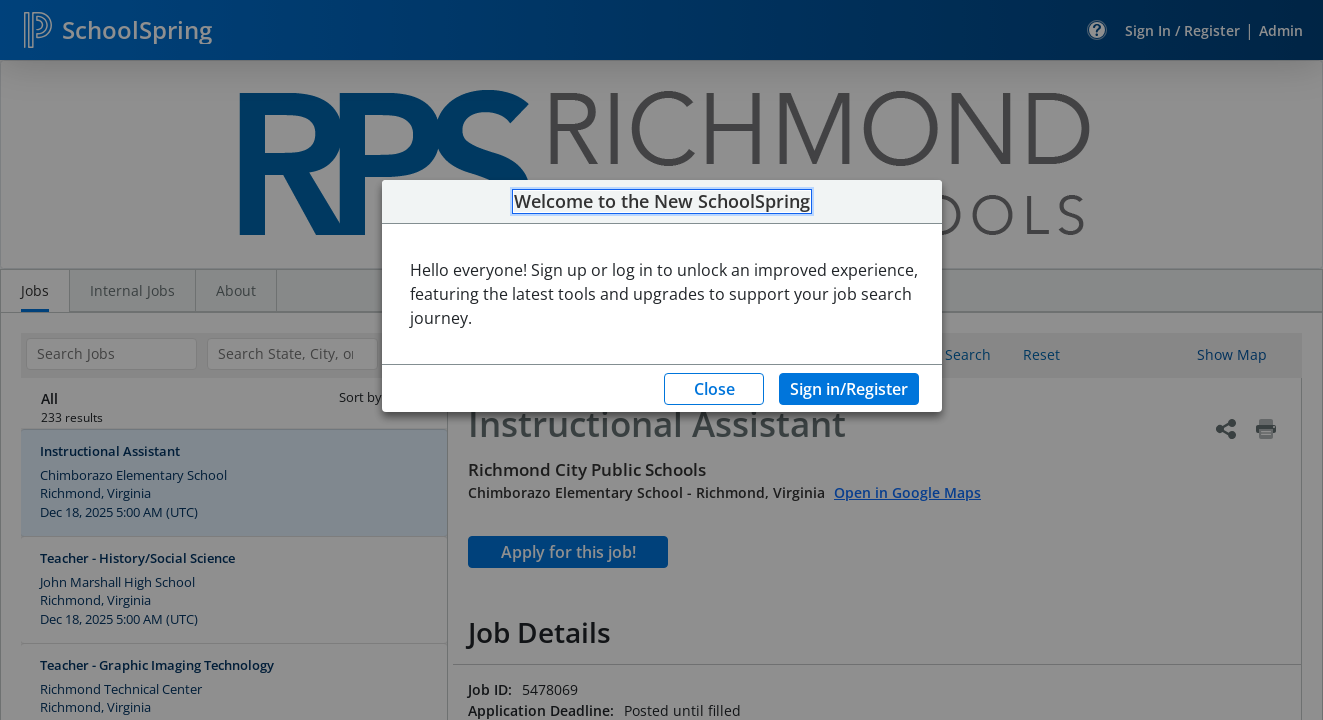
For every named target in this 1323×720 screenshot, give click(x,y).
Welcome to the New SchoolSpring (662, 202)
